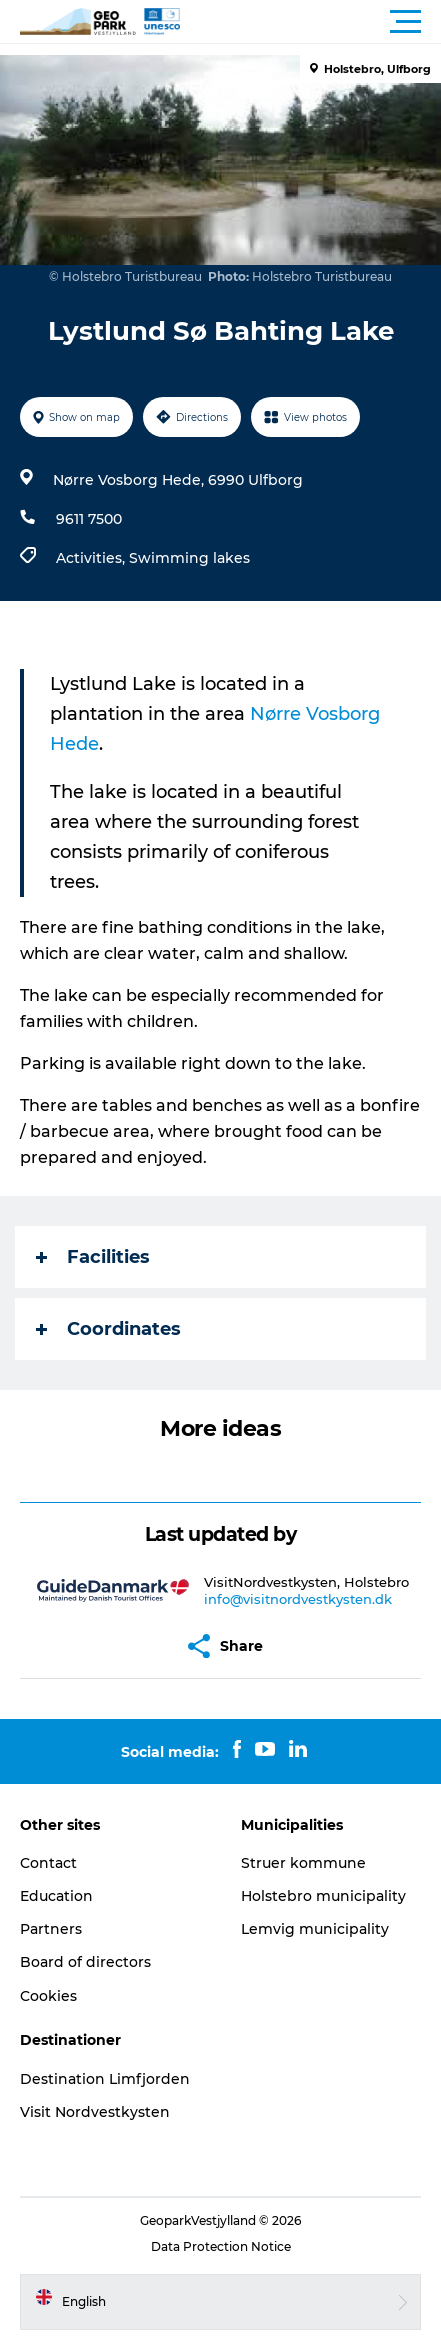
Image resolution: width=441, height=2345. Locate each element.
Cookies (48, 1996)
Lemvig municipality (315, 1929)
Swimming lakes (189, 558)
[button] (310, 22)
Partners (51, 1929)
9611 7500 (89, 519)
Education (56, 1896)
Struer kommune (303, 1863)
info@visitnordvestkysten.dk (298, 1599)
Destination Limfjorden (105, 2079)
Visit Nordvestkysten (95, 2112)
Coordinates (108, 1329)
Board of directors (85, 1962)
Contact (48, 1863)
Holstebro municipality (323, 1896)
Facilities (93, 1257)
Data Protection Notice (221, 2246)
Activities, (92, 558)
